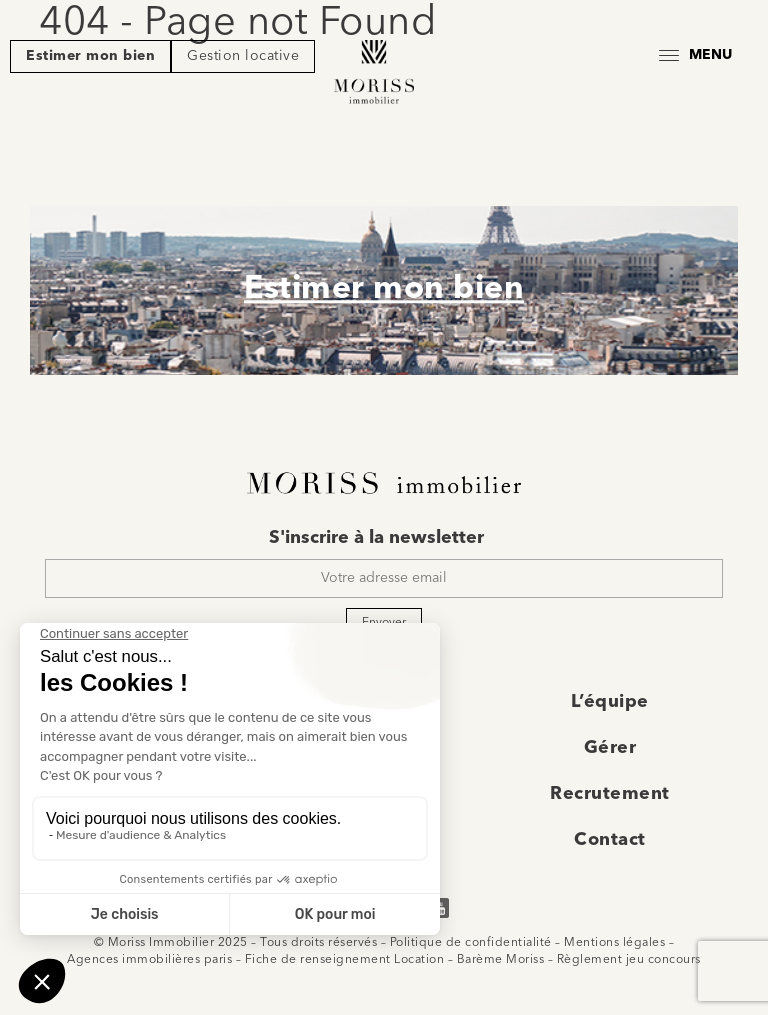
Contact (610, 840)
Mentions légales (614, 943)
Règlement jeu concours (629, 960)
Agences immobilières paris (149, 960)
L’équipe (610, 702)
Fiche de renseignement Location (345, 960)
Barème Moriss (501, 960)
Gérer (610, 748)
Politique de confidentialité (471, 943)
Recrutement (610, 794)
